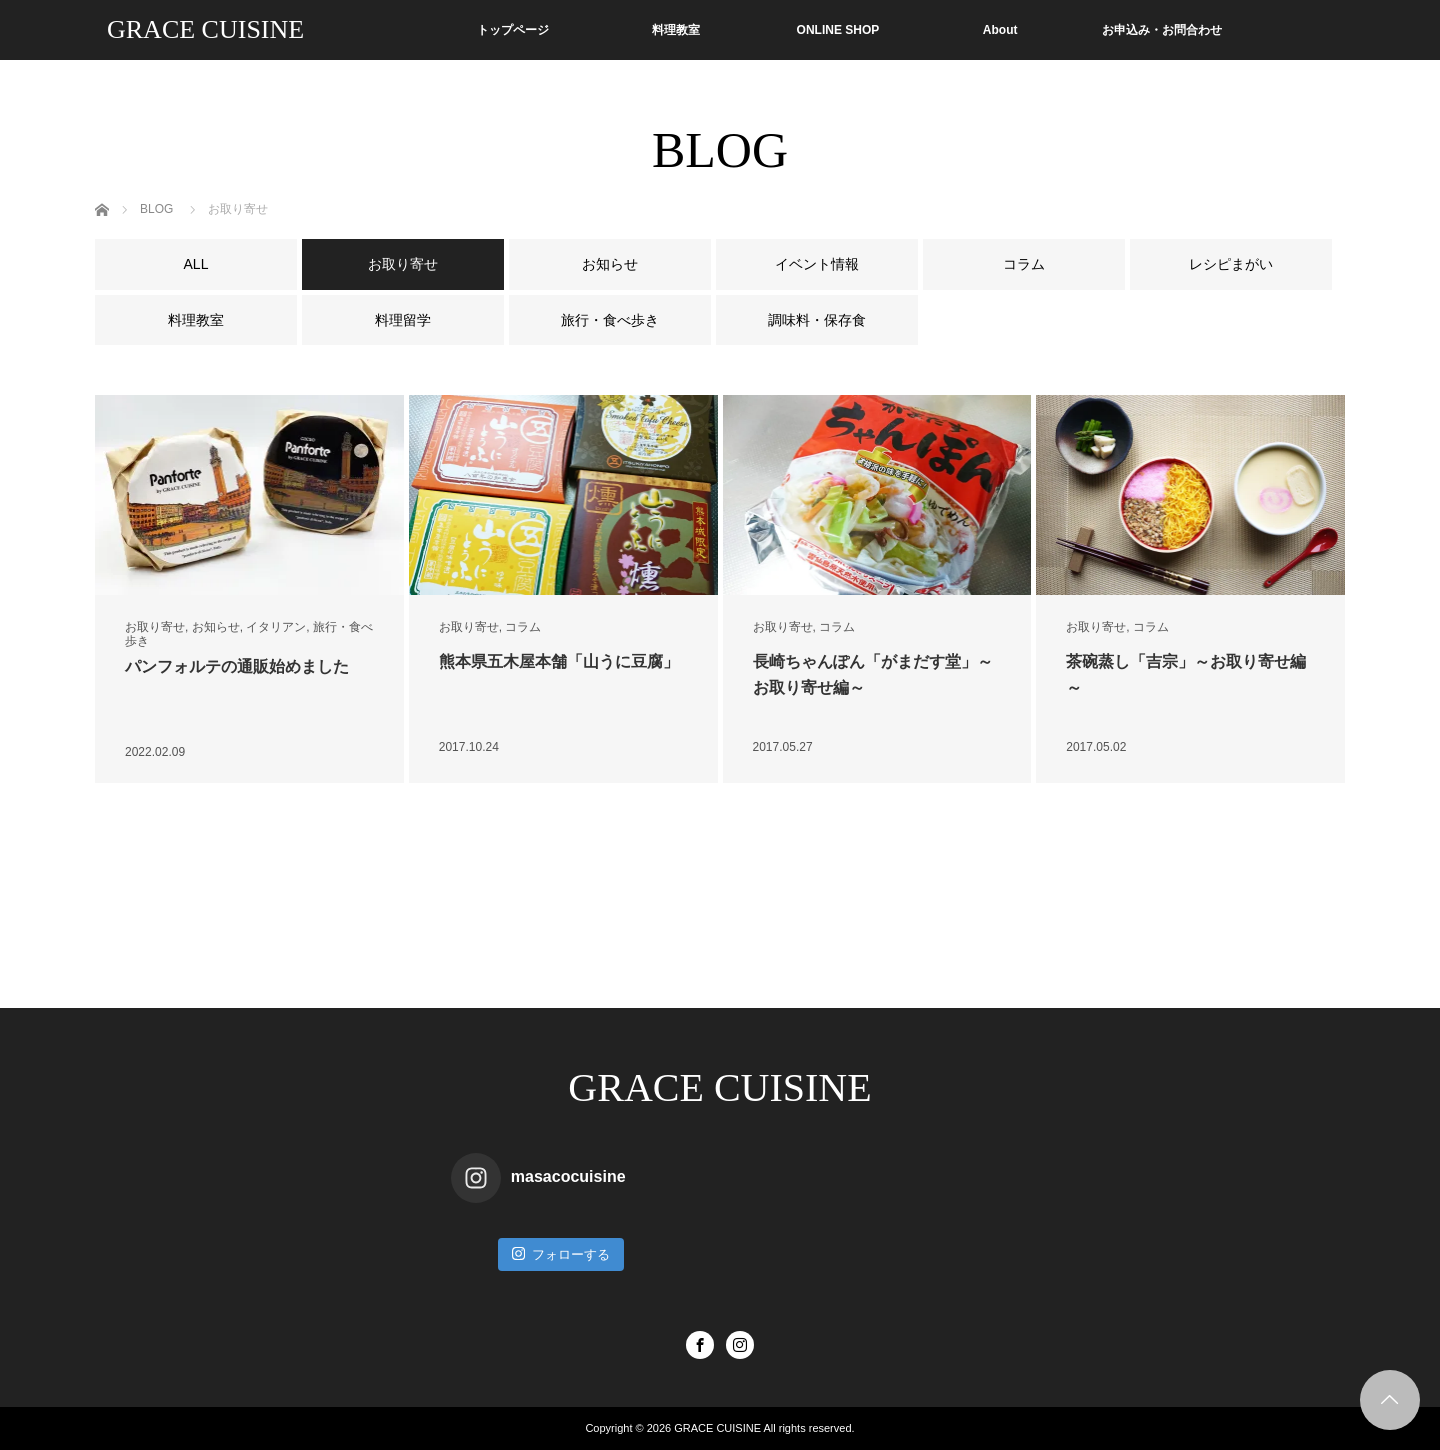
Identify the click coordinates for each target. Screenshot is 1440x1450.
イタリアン (276, 627)
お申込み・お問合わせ (1162, 30)
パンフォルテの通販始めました (237, 666)
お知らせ (216, 627)
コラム (523, 627)
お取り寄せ (155, 627)
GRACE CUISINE (205, 29)
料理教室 (676, 30)
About (1000, 30)
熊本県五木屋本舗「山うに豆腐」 (559, 661)
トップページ (513, 30)
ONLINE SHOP (838, 30)
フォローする (561, 1253)
